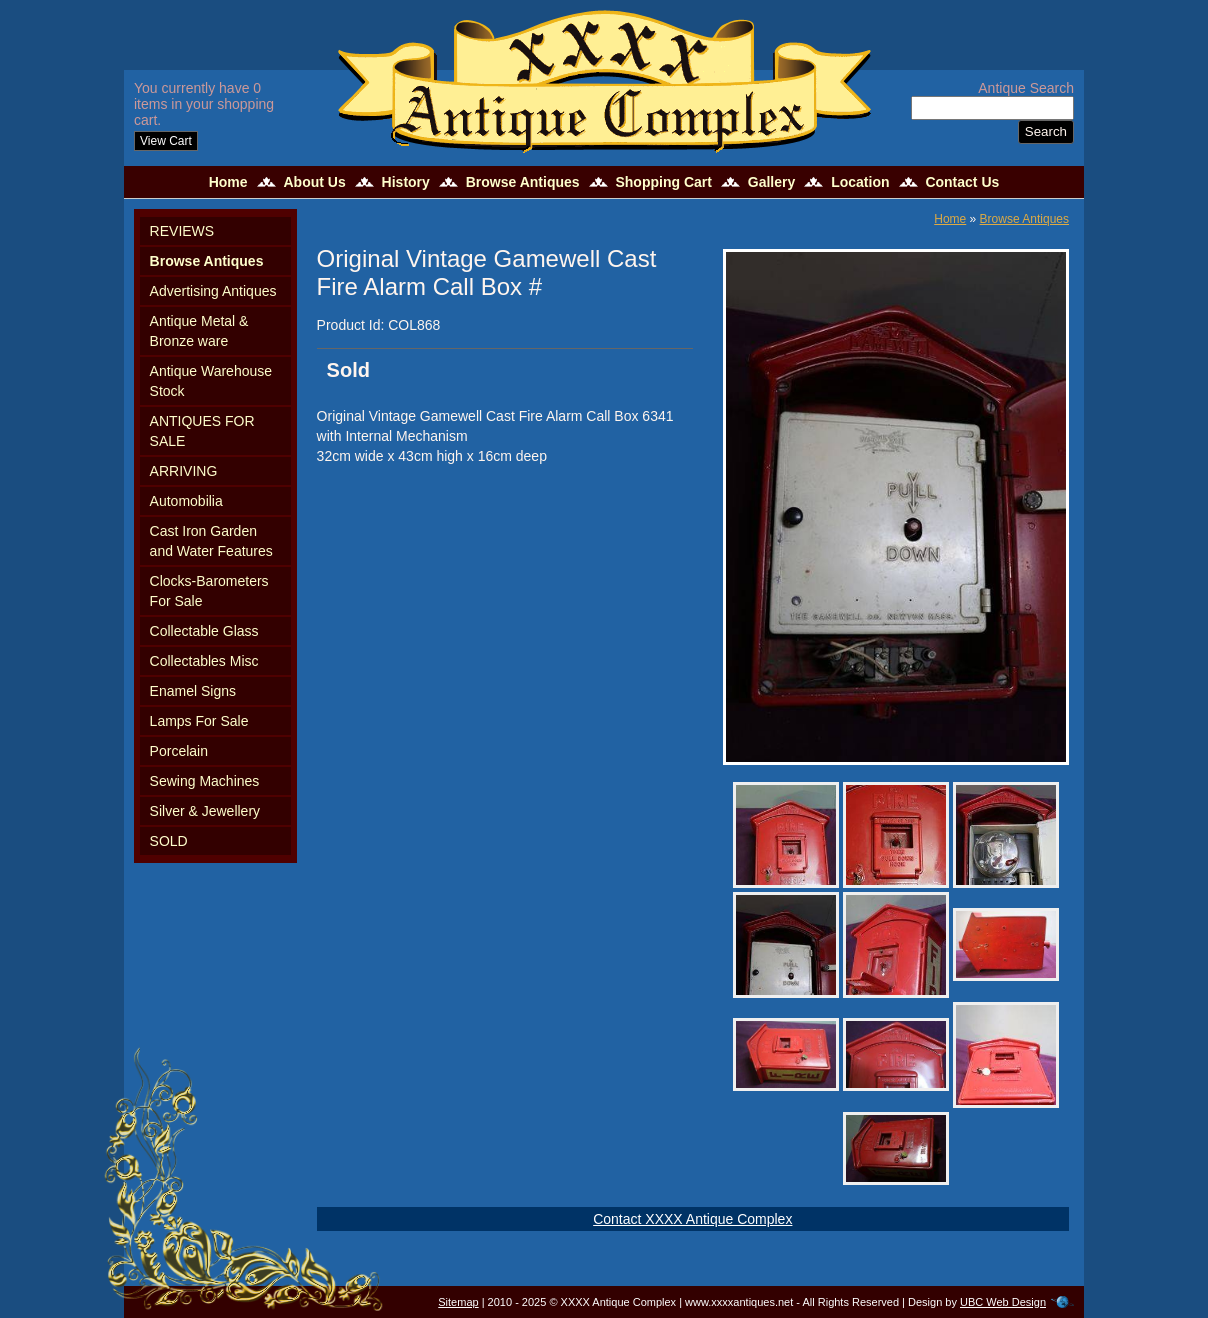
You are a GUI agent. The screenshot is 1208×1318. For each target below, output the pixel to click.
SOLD (169, 841)
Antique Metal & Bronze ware (199, 331)
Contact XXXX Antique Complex (692, 1219)
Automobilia (186, 501)
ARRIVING (184, 471)
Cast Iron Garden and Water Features (211, 541)
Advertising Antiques (213, 291)
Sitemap (458, 1302)
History (406, 182)
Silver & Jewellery (205, 811)
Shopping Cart (663, 182)
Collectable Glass (204, 631)
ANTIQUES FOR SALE (202, 431)
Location (860, 182)
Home (228, 182)
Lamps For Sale (199, 721)
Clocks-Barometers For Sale (209, 591)
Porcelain (179, 751)
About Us (314, 182)
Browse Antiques (523, 182)
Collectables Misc (204, 661)
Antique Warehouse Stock (211, 381)
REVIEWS (182, 231)
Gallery (771, 182)
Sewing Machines (205, 781)
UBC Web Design (1003, 1302)
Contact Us (962, 182)
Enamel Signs (193, 691)
